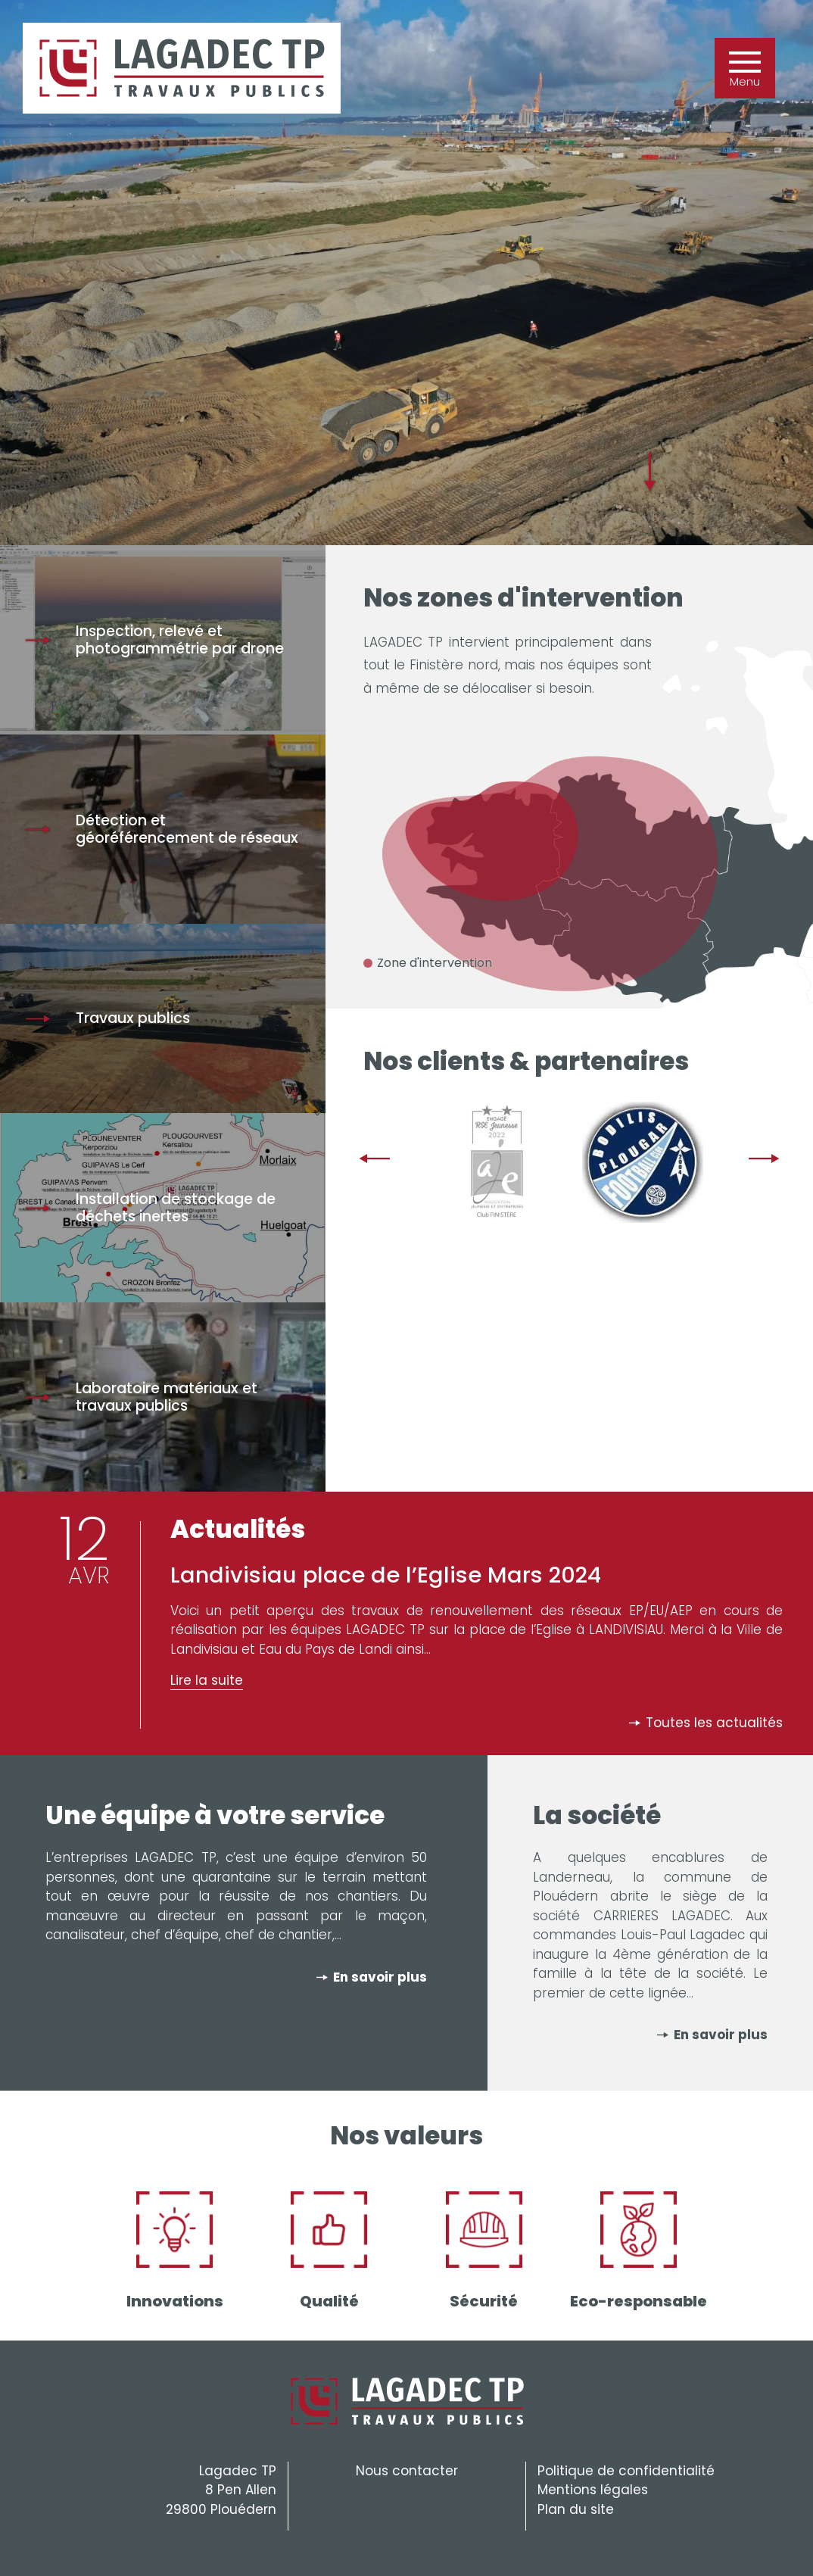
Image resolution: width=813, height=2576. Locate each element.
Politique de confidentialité (626, 2471)
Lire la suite (206, 1680)
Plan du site (575, 2509)
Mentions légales (592, 2490)
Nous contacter (407, 2471)
